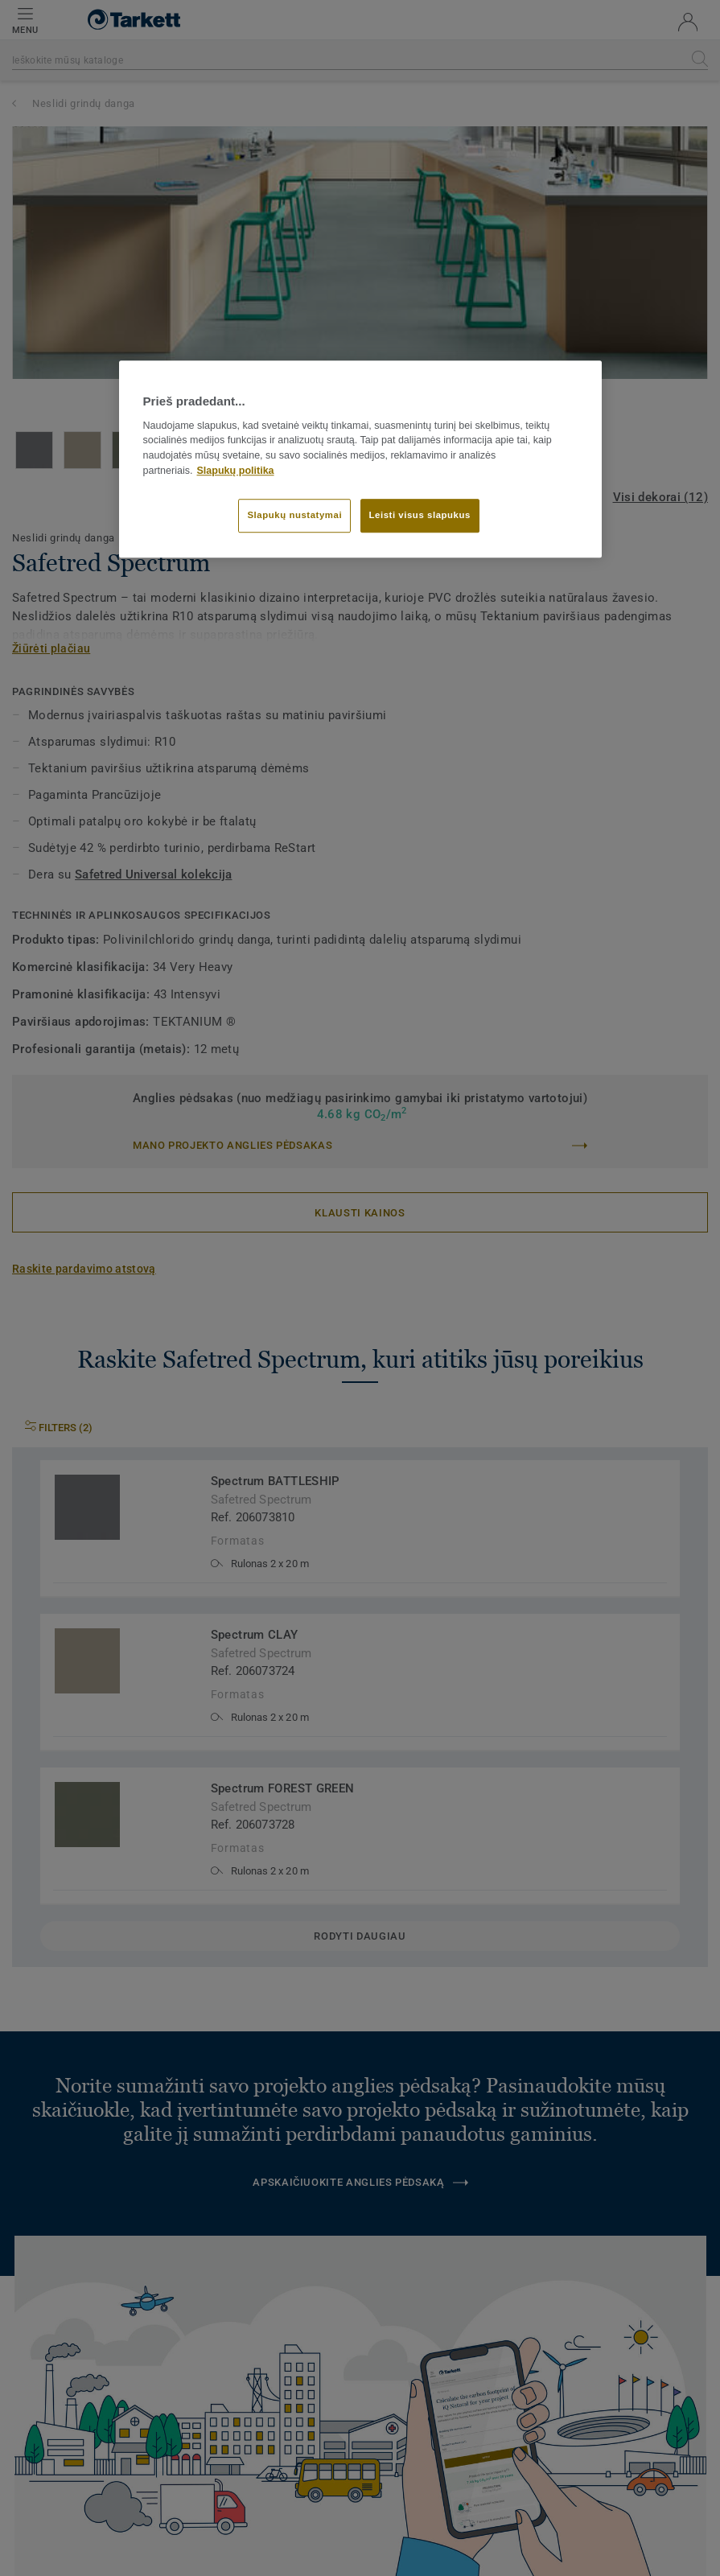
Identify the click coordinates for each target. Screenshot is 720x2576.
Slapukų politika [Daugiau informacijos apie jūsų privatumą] (235, 470)
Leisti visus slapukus (420, 515)
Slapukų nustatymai (294, 515)
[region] (360, 459)
